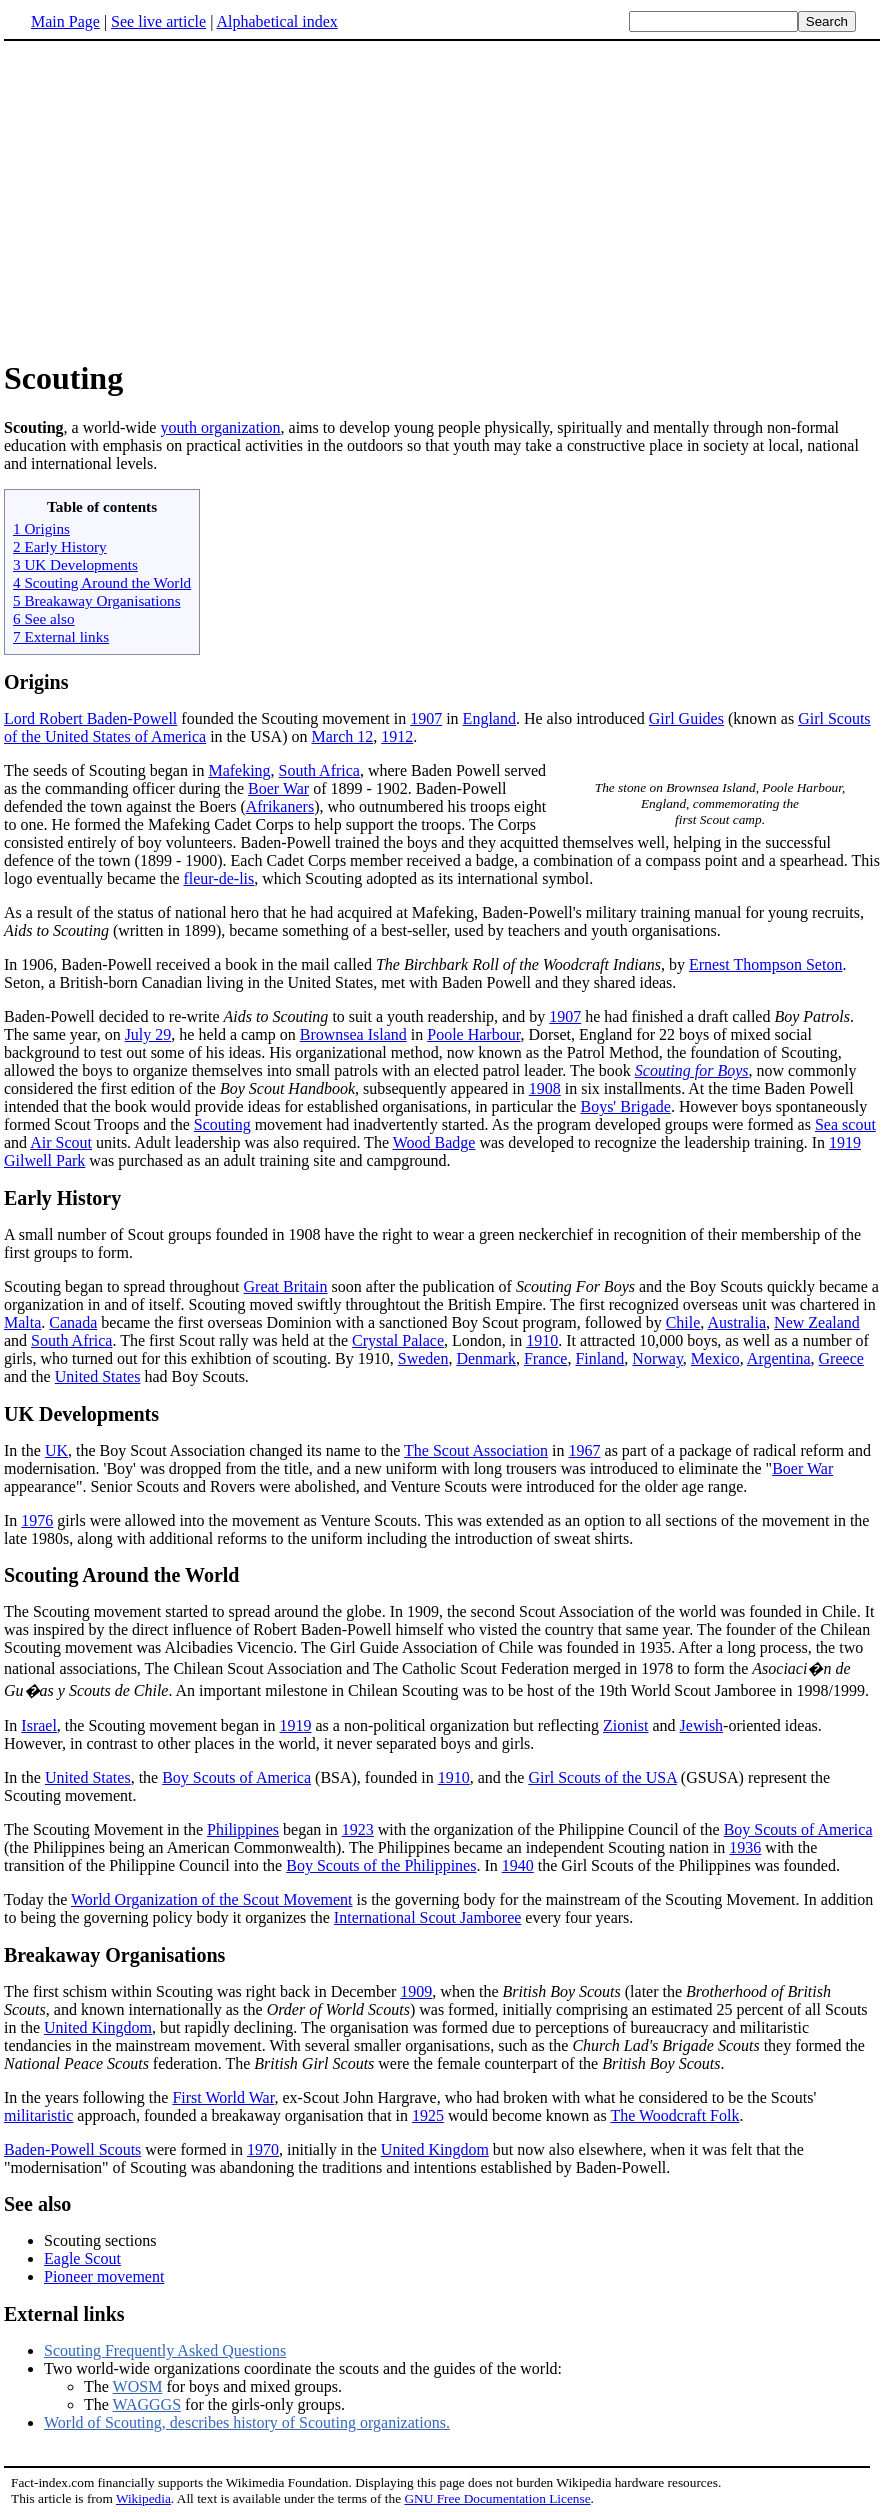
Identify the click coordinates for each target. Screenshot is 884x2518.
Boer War (278, 788)
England (489, 718)
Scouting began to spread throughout (124, 1286)
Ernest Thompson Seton (765, 964)
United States (98, 1376)
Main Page (65, 21)
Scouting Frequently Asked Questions (165, 2350)
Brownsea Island (353, 1034)
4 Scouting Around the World (102, 582)
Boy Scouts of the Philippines (381, 1865)
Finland (599, 1358)
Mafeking (239, 770)
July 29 (148, 1034)
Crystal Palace (398, 1340)
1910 (542, 1340)
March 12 (343, 736)
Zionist (625, 1725)
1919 (845, 1142)
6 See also (44, 618)
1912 (397, 736)
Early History (62, 1198)
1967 (585, 1450)
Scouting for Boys (692, 1070)
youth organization (220, 427)
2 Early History (60, 546)
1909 (416, 1991)
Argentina (779, 1358)
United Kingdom (98, 2027)
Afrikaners (280, 806)
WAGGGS (147, 2404)
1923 (358, 1829)
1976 (37, 1520)
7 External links (61, 636)
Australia (736, 1322)
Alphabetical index (276, 21)
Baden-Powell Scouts (72, 2149)
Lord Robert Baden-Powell (90, 718)
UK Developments (81, 1414)
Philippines (243, 1829)
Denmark (486, 1358)
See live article (158, 21)
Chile (683, 1322)
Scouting (222, 1124)
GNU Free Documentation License (497, 2498)
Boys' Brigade (625, 1106)
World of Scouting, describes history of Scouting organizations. (247, 2422)
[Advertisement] (442, 199)
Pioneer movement (104, 2276)
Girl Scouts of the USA (602, 1777)
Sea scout (845, 1124)
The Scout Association (476, 1450)
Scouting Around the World (121, 1575)
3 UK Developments (75, 564)
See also (37, 2204)
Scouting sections (100, 2240)
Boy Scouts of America (236, 1777)
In (12, 1725)
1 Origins (41, 528)
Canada (73, 1322)
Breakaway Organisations (114, 1955)
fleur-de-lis (218, 878)
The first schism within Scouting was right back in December (202, 1991)
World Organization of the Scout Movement (211, 1899)
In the (24, 1450)
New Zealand (817, 1322)
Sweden (423, 1358)
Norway (657, 1358)
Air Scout (61, 1142)
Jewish (702, 1725)
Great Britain (286, 1286)
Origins (36, 682)
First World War (223, 2097)
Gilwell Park (44, 1160)
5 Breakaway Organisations (97, 600)
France (546, 1358)
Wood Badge (434, 1142)
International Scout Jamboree (428, 1917)
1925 (428, 2115)
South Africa (319, 770)
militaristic (38, 2115)
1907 (426, 718)
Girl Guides (686, 718)
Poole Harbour (473, 1034)
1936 (745, 1847)
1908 (545, 1088)
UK (56, 1450)
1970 (263, 2149)
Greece (841, 1358)
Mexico (715, 1358)
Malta (22, 1322)
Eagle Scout (82, 2258)
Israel (39, 1725)
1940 (518, 1865)
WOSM (138, 2386)
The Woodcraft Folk (674, 2115)
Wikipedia (143, 2498)
